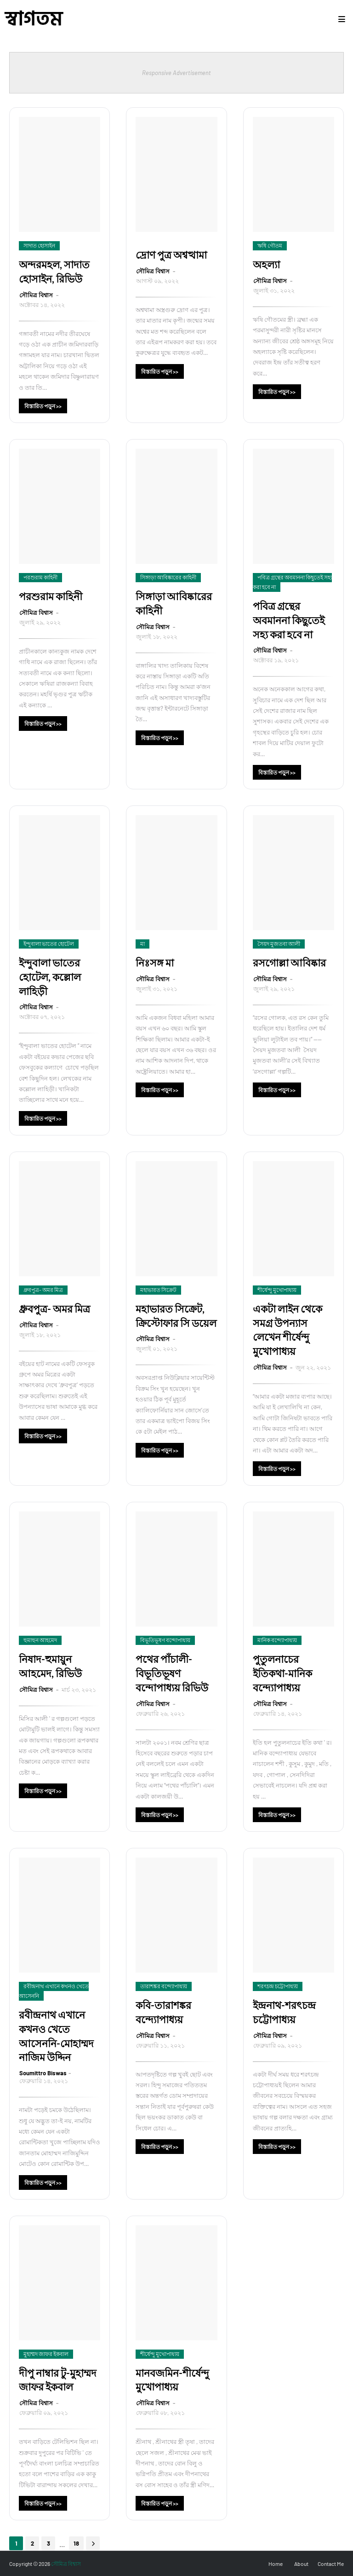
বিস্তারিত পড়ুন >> (43, 406)
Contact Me (331, 2563)
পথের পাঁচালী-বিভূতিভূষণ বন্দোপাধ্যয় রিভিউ (172, 1673)
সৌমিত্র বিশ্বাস (36, 295)
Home (275, 2563)
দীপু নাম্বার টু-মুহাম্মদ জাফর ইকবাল (58, 2380)
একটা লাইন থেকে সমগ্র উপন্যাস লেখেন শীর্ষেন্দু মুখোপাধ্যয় (287, 1329)
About (301, 2563)
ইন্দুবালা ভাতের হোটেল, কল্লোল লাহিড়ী (50, 976)
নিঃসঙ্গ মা (155, 962)
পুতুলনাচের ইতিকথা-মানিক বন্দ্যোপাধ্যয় (282, 1673)
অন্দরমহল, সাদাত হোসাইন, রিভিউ (54, 271)
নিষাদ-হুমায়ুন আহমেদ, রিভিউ (50, 1666)
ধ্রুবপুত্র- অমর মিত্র (54, 1308)
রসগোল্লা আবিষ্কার (289, 962)
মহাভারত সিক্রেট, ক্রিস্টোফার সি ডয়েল (176, 1315)
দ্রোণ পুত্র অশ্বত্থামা (171, 255)
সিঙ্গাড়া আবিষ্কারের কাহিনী (174, 603)
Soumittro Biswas (43, 2073)
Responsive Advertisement (176, 72)
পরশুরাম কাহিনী (50, 596)
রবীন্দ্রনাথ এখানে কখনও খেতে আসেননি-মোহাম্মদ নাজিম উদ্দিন (56, 2036)
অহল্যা (266, 264)
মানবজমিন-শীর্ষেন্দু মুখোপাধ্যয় (172, 2380)
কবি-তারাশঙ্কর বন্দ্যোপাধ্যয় (163, 2012)
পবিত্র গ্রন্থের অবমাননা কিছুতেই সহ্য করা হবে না (289, 620)
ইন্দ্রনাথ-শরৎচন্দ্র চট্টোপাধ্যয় (284, 2012)
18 (76, 2543)
